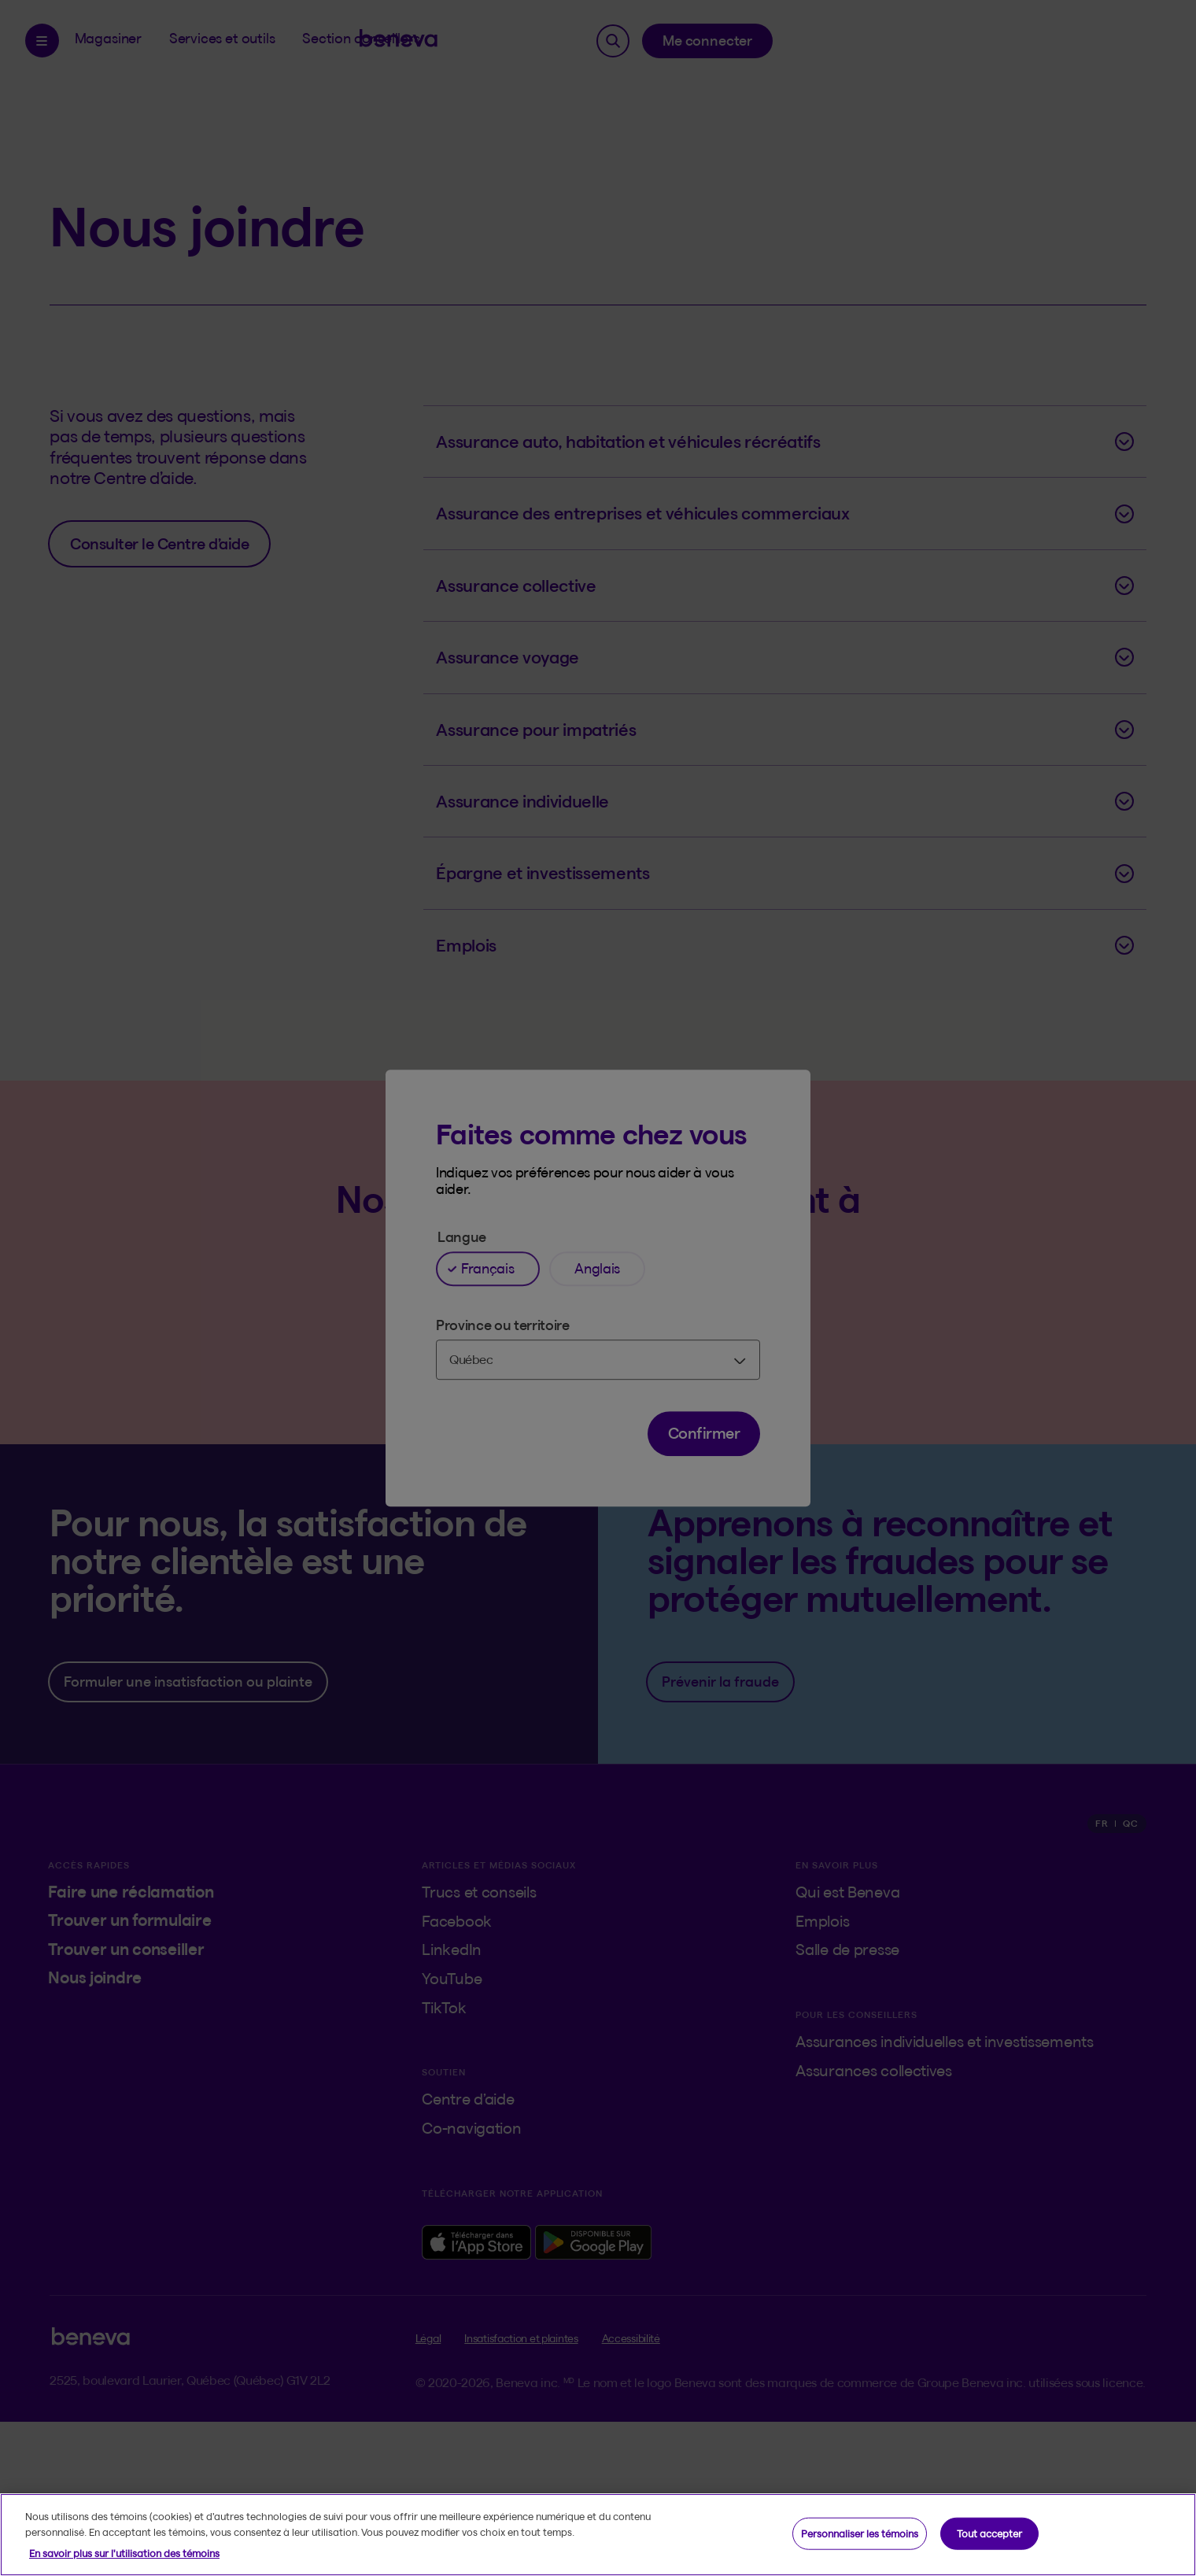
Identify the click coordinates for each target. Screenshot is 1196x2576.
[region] (598, 2534)
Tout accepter (989, 2532)
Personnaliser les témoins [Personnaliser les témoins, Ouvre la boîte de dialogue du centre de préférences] (859, 2532)
